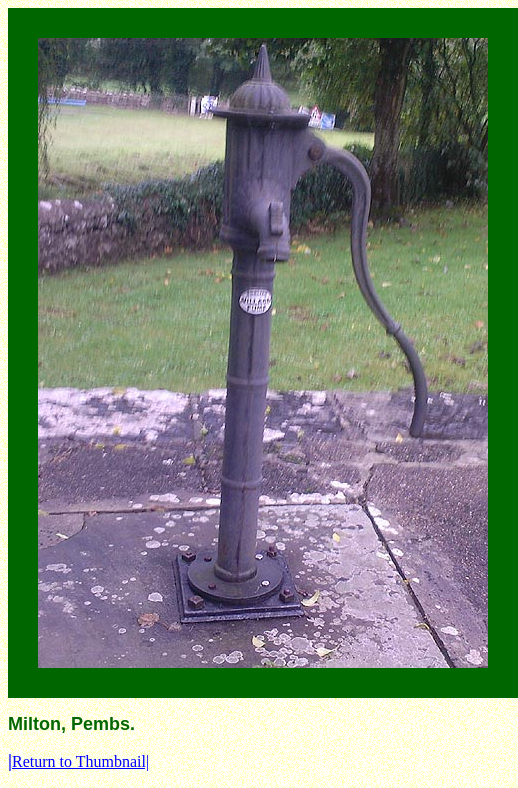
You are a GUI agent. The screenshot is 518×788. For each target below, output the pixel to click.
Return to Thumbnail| (78, 761)
